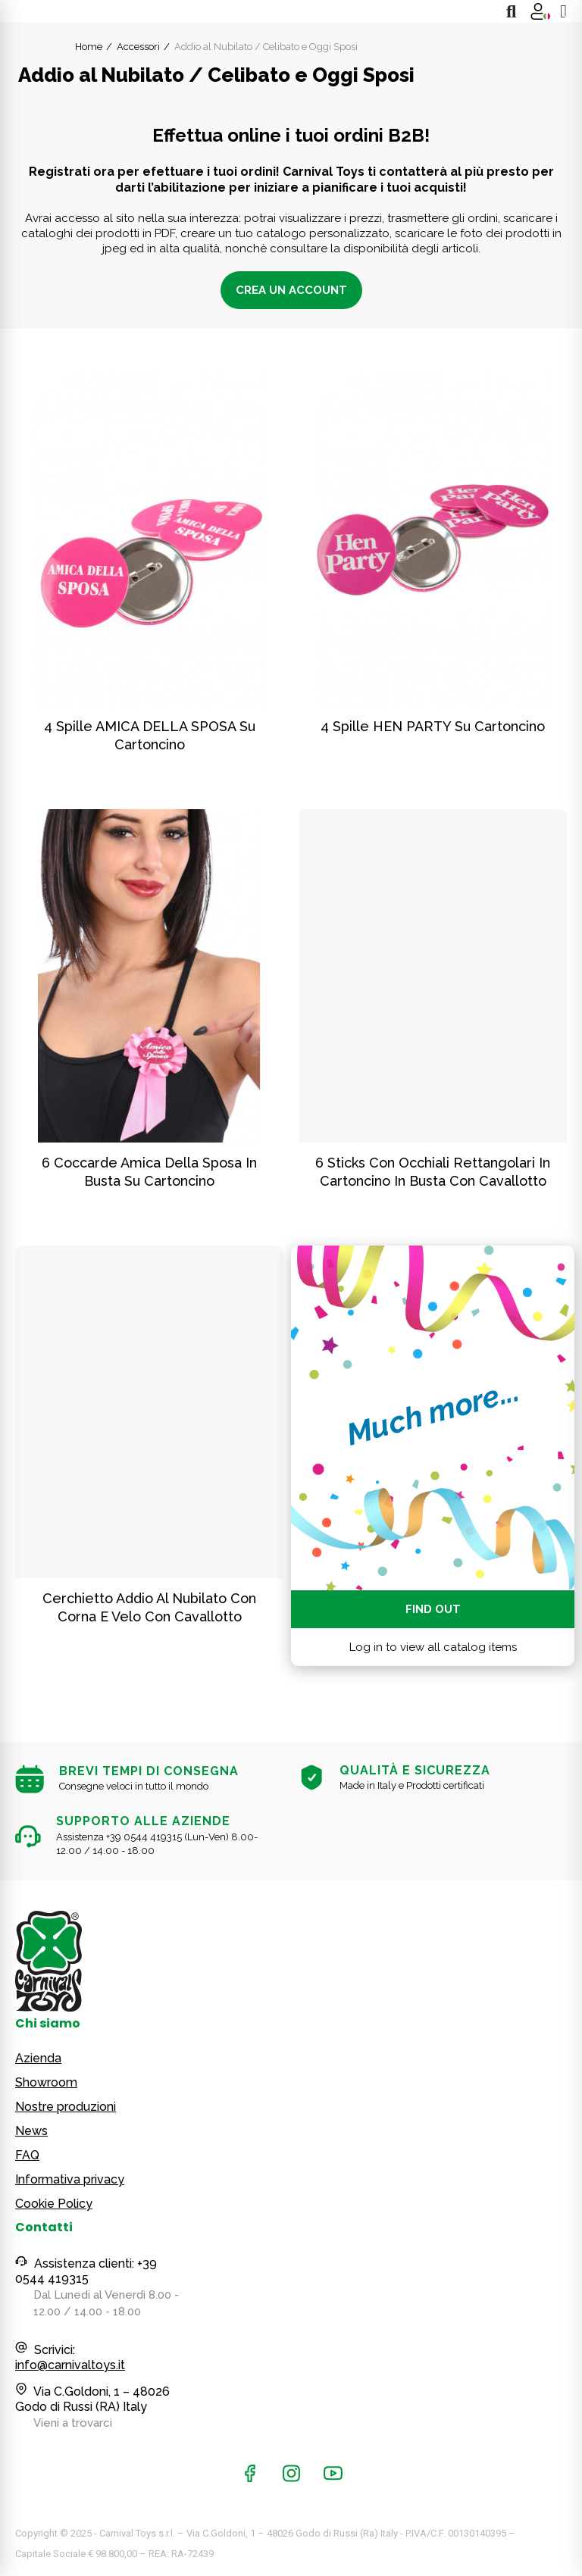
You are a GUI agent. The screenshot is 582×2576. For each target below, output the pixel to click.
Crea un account (291, 290)
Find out (433, 1609)
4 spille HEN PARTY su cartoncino (433, 726)
